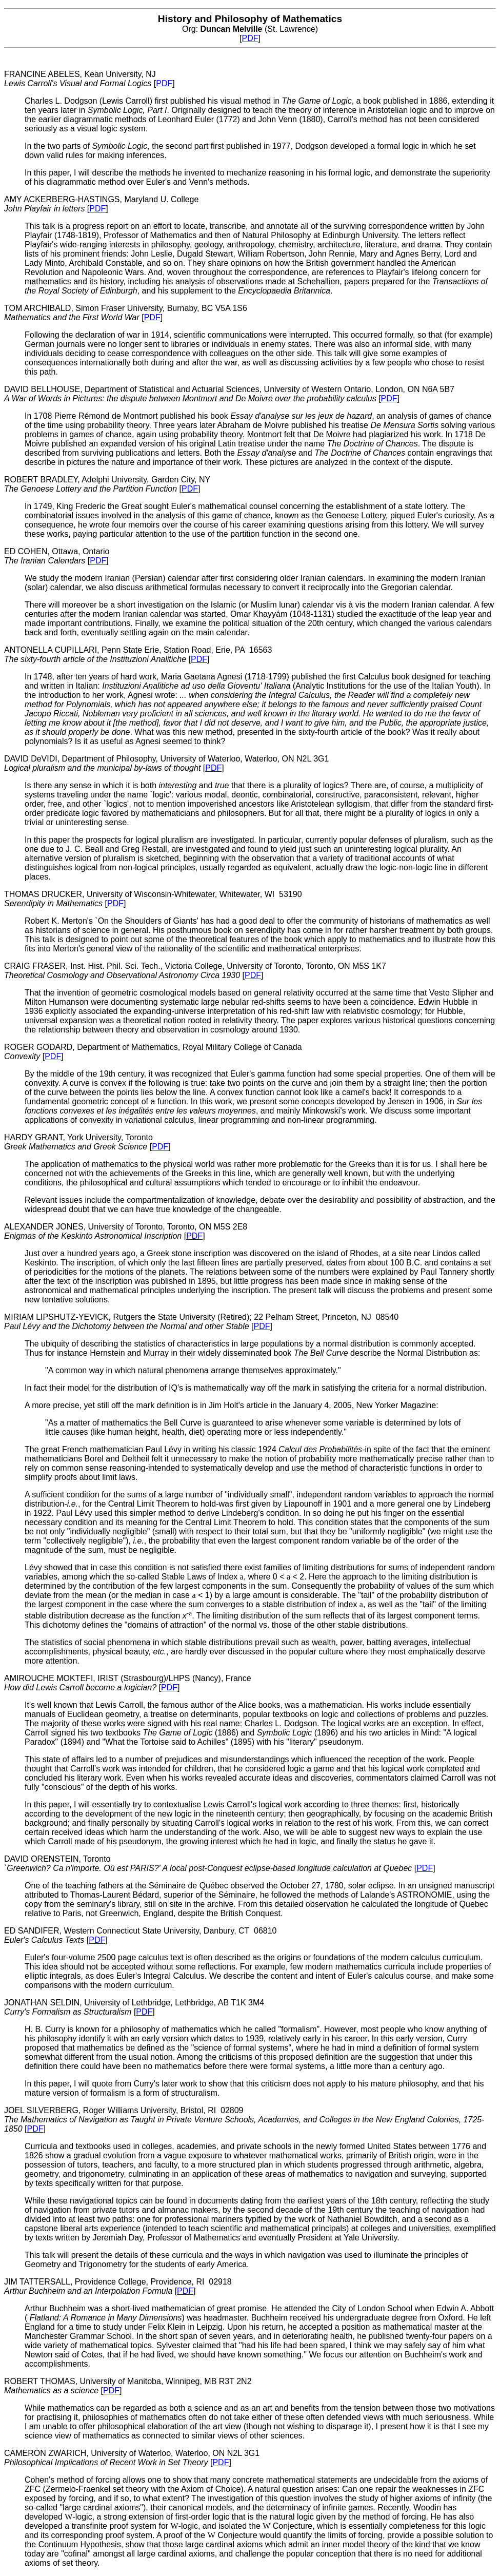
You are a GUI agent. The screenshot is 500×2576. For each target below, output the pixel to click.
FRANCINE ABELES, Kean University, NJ (80, 79)
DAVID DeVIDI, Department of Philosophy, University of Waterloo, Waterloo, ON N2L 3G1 (166, 763)
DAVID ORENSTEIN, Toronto (209, 1863)
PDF (250, 38)
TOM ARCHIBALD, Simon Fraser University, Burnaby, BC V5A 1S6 (125, 313)
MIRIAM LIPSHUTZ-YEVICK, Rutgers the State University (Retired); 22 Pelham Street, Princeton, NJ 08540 (201, 1322)
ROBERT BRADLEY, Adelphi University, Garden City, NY (107, 484)
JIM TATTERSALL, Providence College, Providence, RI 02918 (118, 2286)
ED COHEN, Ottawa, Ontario (56, 556)
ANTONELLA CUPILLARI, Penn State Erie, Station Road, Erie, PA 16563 (138, 654)
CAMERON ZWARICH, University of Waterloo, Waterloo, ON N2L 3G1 (131, 2458)
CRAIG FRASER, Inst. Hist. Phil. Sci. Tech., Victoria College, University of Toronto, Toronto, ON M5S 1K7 (195, 971)
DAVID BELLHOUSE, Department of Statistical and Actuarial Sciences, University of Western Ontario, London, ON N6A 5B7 (229, 394)
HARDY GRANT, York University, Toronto (78, 1142)
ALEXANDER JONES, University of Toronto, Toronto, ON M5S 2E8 (125, 1231)
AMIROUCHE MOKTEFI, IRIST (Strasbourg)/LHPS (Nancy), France (127, 1683)
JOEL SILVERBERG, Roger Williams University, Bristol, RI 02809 (244, 2119)
